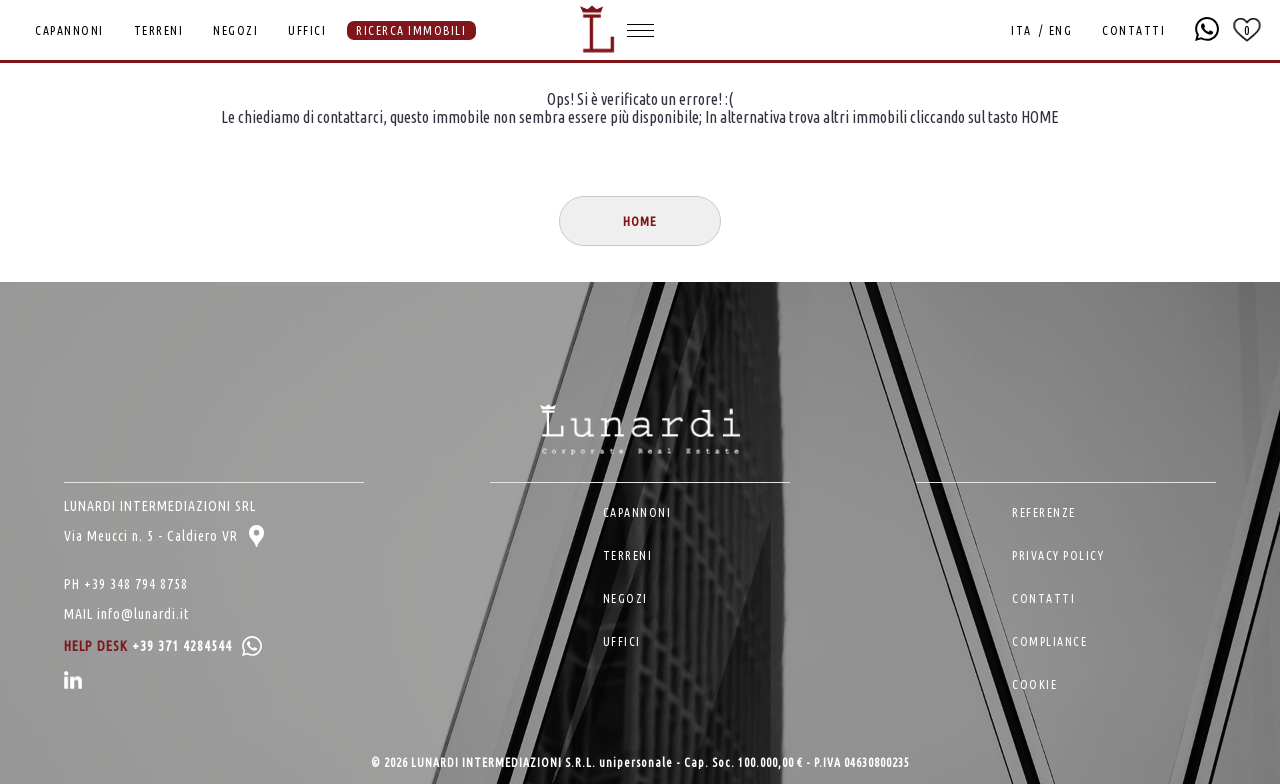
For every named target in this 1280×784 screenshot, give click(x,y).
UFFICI (307, 30)
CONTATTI (1133, 30)
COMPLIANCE (1049, 641)
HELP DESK (163, 646)
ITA (1021, 30)
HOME (640, 221)
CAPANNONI (69, 30)
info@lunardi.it (143, 614)
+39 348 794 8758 (136, 584)
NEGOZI (235, 30)
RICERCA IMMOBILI (411, 30)
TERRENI (159, 30)
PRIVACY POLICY (1058, 555)
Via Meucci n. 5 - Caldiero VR (164, 536)
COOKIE (1034, 684)
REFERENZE (1044, 512)
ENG (1061, 30)
